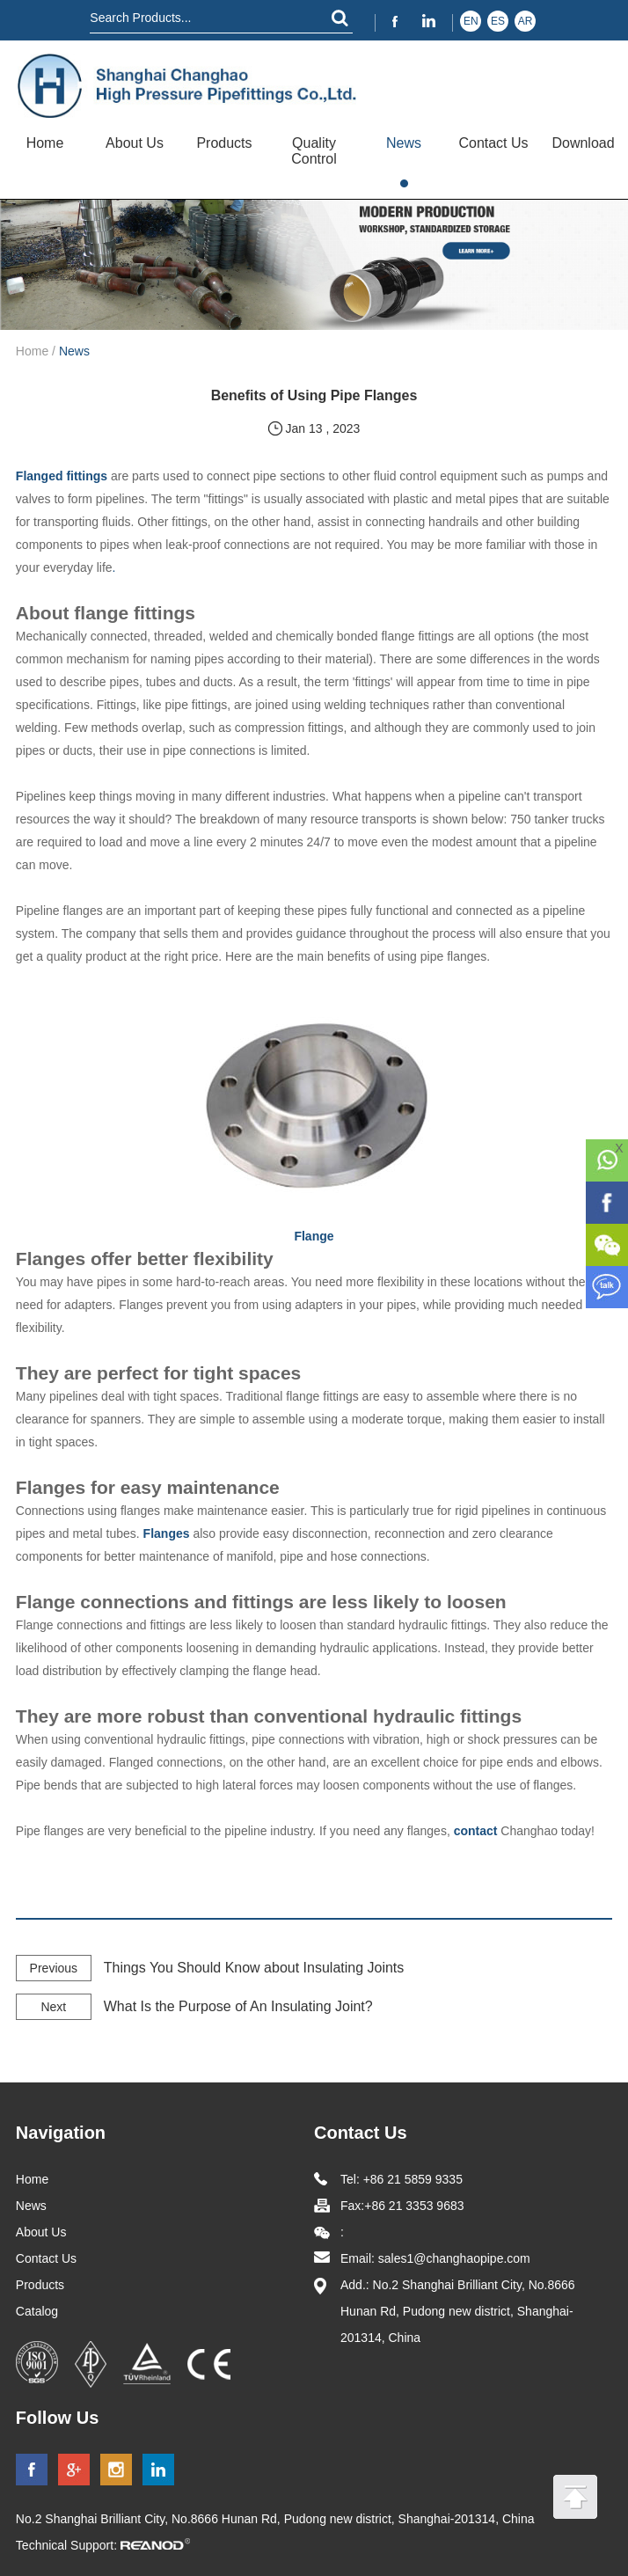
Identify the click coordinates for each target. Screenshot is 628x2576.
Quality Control (314, 150)
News (403, 142)
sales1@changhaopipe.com (456, 2258)
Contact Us (493, 142)
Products (224, 142)
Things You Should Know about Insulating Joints (254, 1967)
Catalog (37, 2311)
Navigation (61, 2132)
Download (582, 142)
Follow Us (57, 2417)
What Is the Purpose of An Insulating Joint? (238, 2006)
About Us (135, 142)
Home (45, 142)
